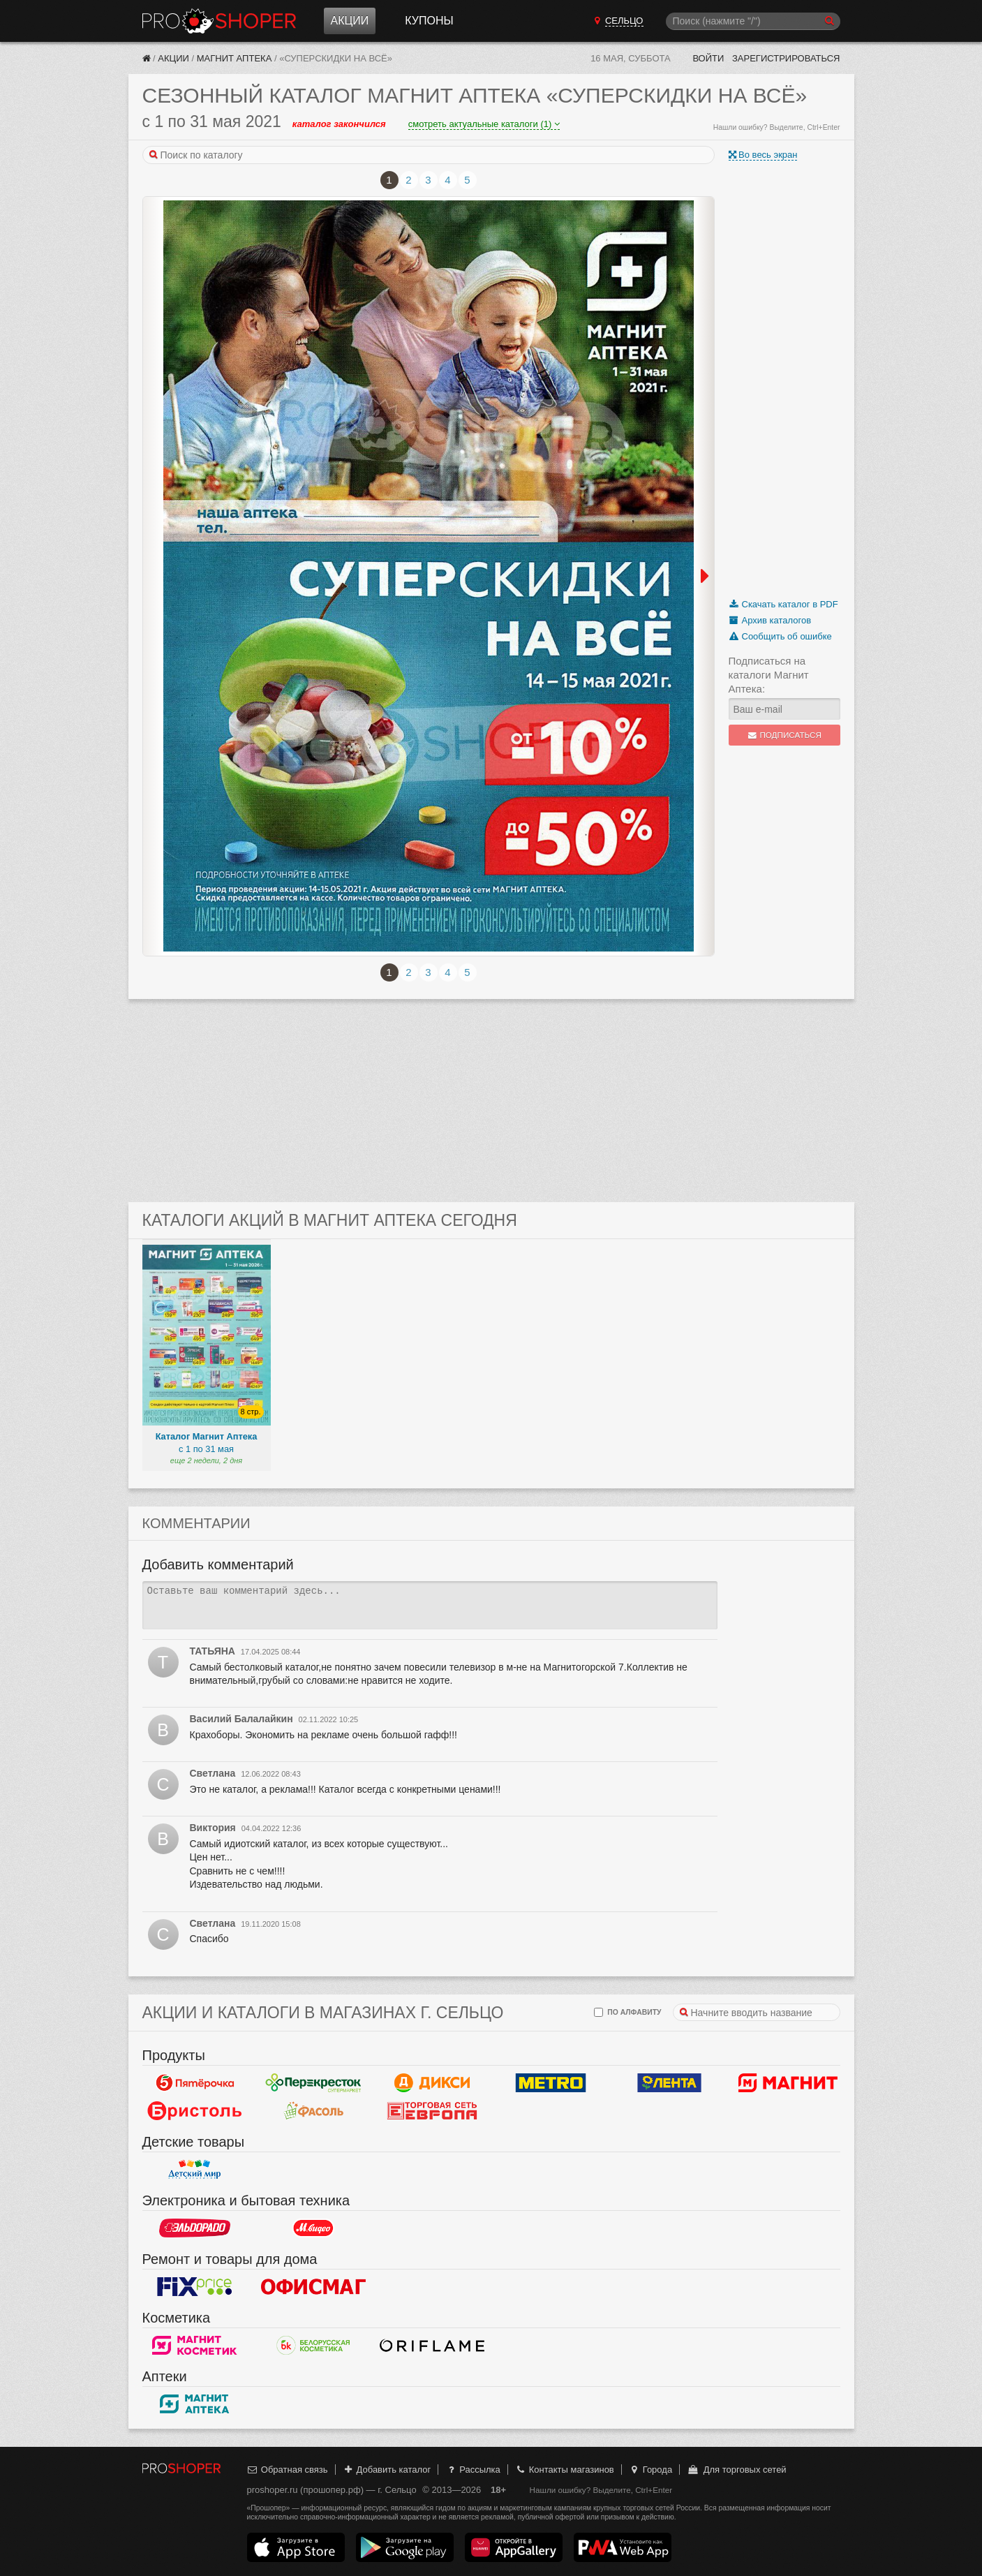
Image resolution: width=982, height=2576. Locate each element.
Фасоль (313, 2111)
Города (650, 2469)
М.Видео (313, 2228)
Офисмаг (313, 2287)
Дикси (432, 2083)
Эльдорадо (194, 2228)
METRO (550, 2083)
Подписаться (784, 735)
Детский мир (194, 2170)
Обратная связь (287, 2469)
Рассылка (472, 2469)
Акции (350, 21)
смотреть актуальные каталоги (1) (484, 124)
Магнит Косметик (194, 2346)
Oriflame (432, 2346)
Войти (708, 58)
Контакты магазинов (563, 2469)
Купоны (429, 21)
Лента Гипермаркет (669, 2083)
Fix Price (194, 2287)
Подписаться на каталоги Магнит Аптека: (769, 675)
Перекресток (313, 2083)
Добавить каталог (386, 2469)
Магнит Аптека (234, 58)
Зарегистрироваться (786, 58)
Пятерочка (194, 2083)
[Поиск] (753, 21)
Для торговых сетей (737, 2469)
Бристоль (194, 2111)
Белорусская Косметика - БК (313, 2346)
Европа (432, 2111)
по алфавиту (627, 2012)
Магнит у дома (788, 2083)
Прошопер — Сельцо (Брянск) (219, 21)
